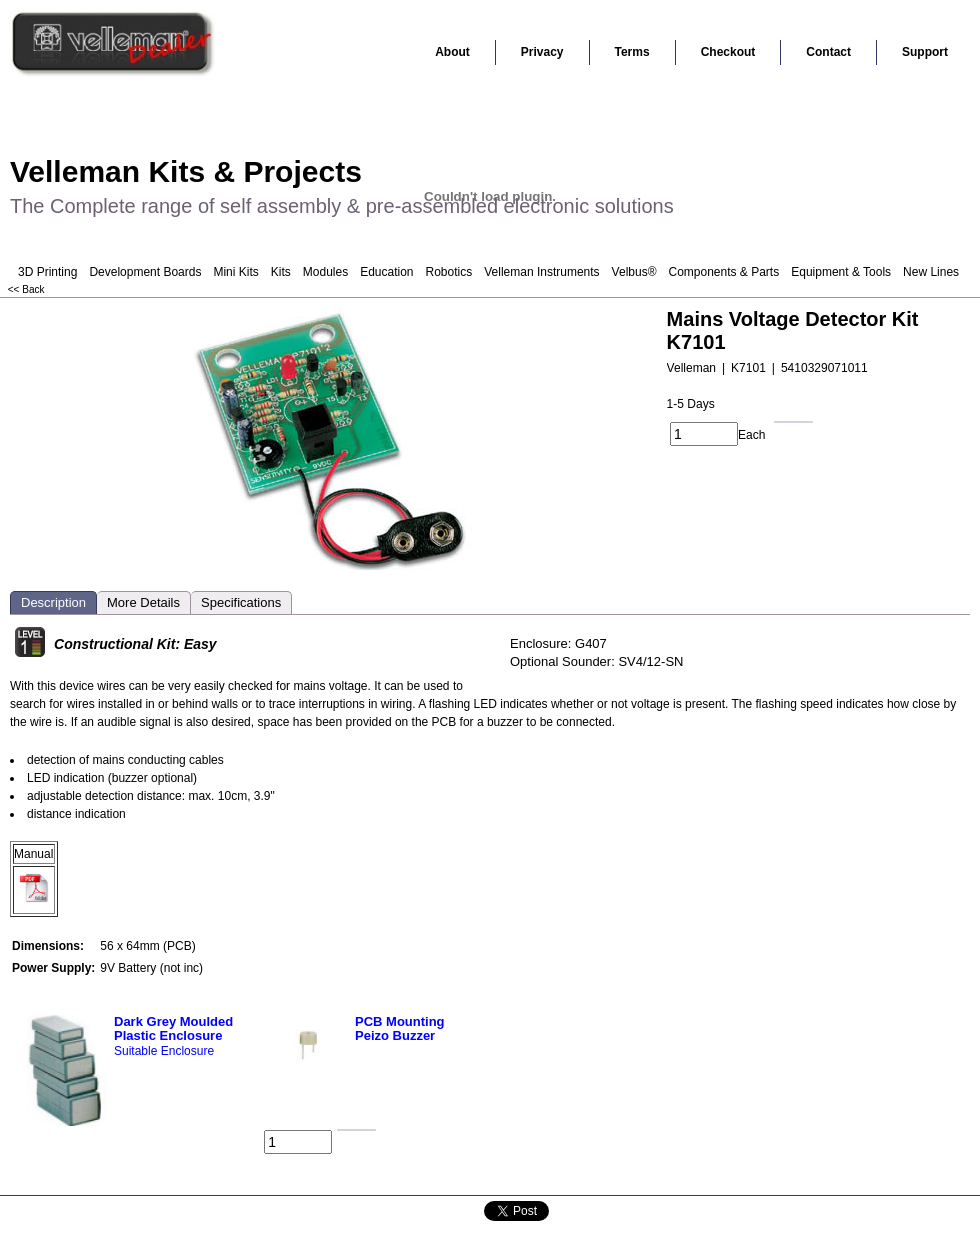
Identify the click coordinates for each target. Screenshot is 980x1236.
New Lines (931, 272)
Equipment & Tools (841, 272)
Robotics (449, 272)
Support (925, 52)
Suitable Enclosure (164, 1051)
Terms (632, 52)
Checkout (728, 52)
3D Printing (47, 272)
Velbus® (634, 272)
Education (386, 272)
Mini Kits (235, 272)
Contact (828, 52)
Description (53, 602)
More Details (143, 602)
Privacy (542, 52)
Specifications (241, 602)
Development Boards (145, 272)
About (452, 52)
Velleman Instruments (541, 272)
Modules (325, 272)
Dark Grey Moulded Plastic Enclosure (173, 1028)
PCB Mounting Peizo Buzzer (400, 1028)
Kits (281, 272)
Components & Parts (723, 272)
